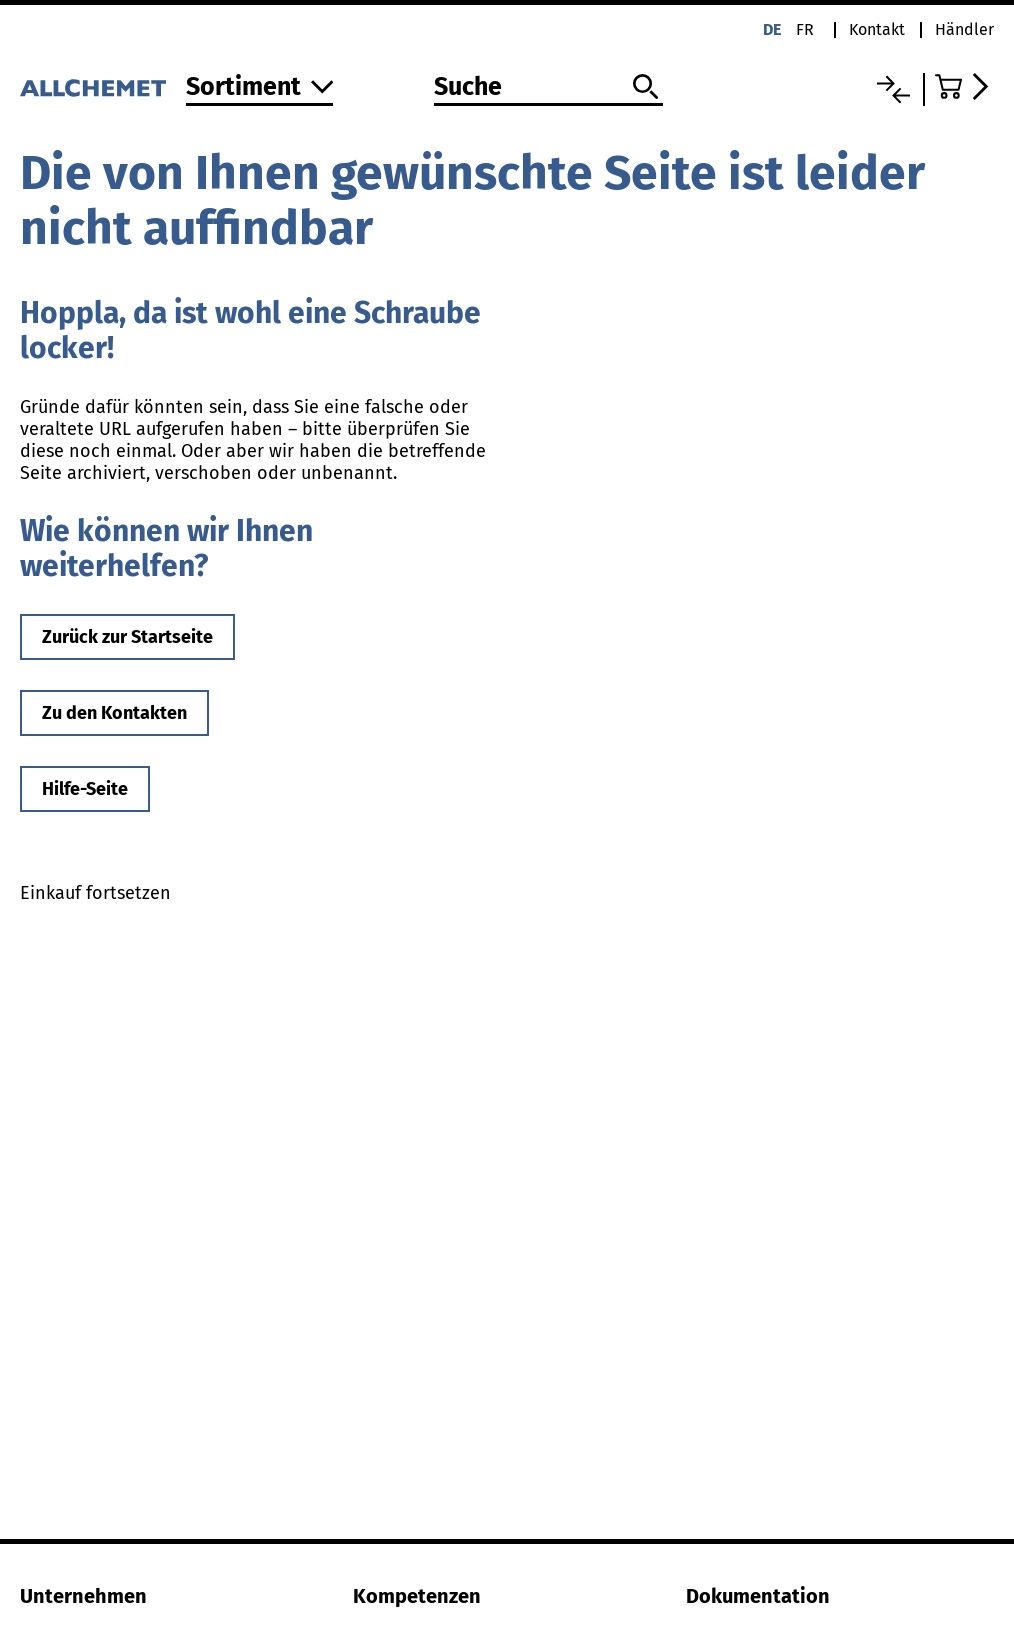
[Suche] (548, 88)
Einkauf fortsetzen (95, 893)
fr (805, 29)
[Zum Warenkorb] (964, 86)
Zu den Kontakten (114, 713)
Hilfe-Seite (85, 789)
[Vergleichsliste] (893, 89)
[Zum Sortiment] (260, 88)
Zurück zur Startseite (127, 637)
